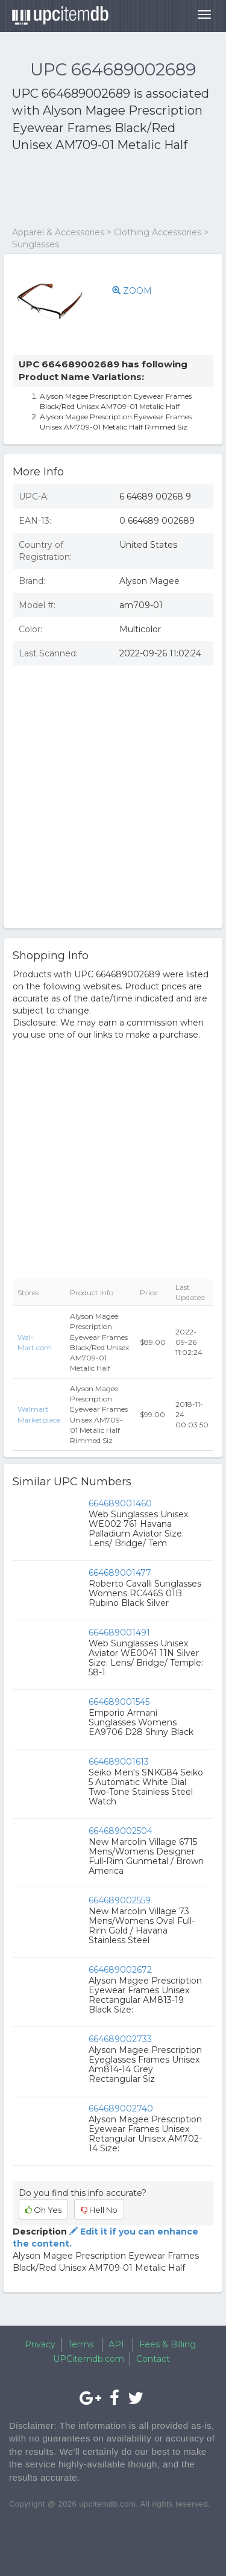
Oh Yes (43, 2210)
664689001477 (120, 1572)
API (116, 2344)
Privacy (40, 2344)
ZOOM (132, 290)
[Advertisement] (108, 190)
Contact (153, 2358)
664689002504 (120, 1831)
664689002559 (120, 1900)
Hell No (99, 2210)
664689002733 (120, 2039)
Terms (80, 2344)
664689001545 (119, 1701)
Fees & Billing (167, 2344)
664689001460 (120, 1503)
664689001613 (119, 1761)
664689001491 (119, 1632)
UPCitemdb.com (88, 2358)
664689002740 (121, 2108)
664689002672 (120, 1969)
